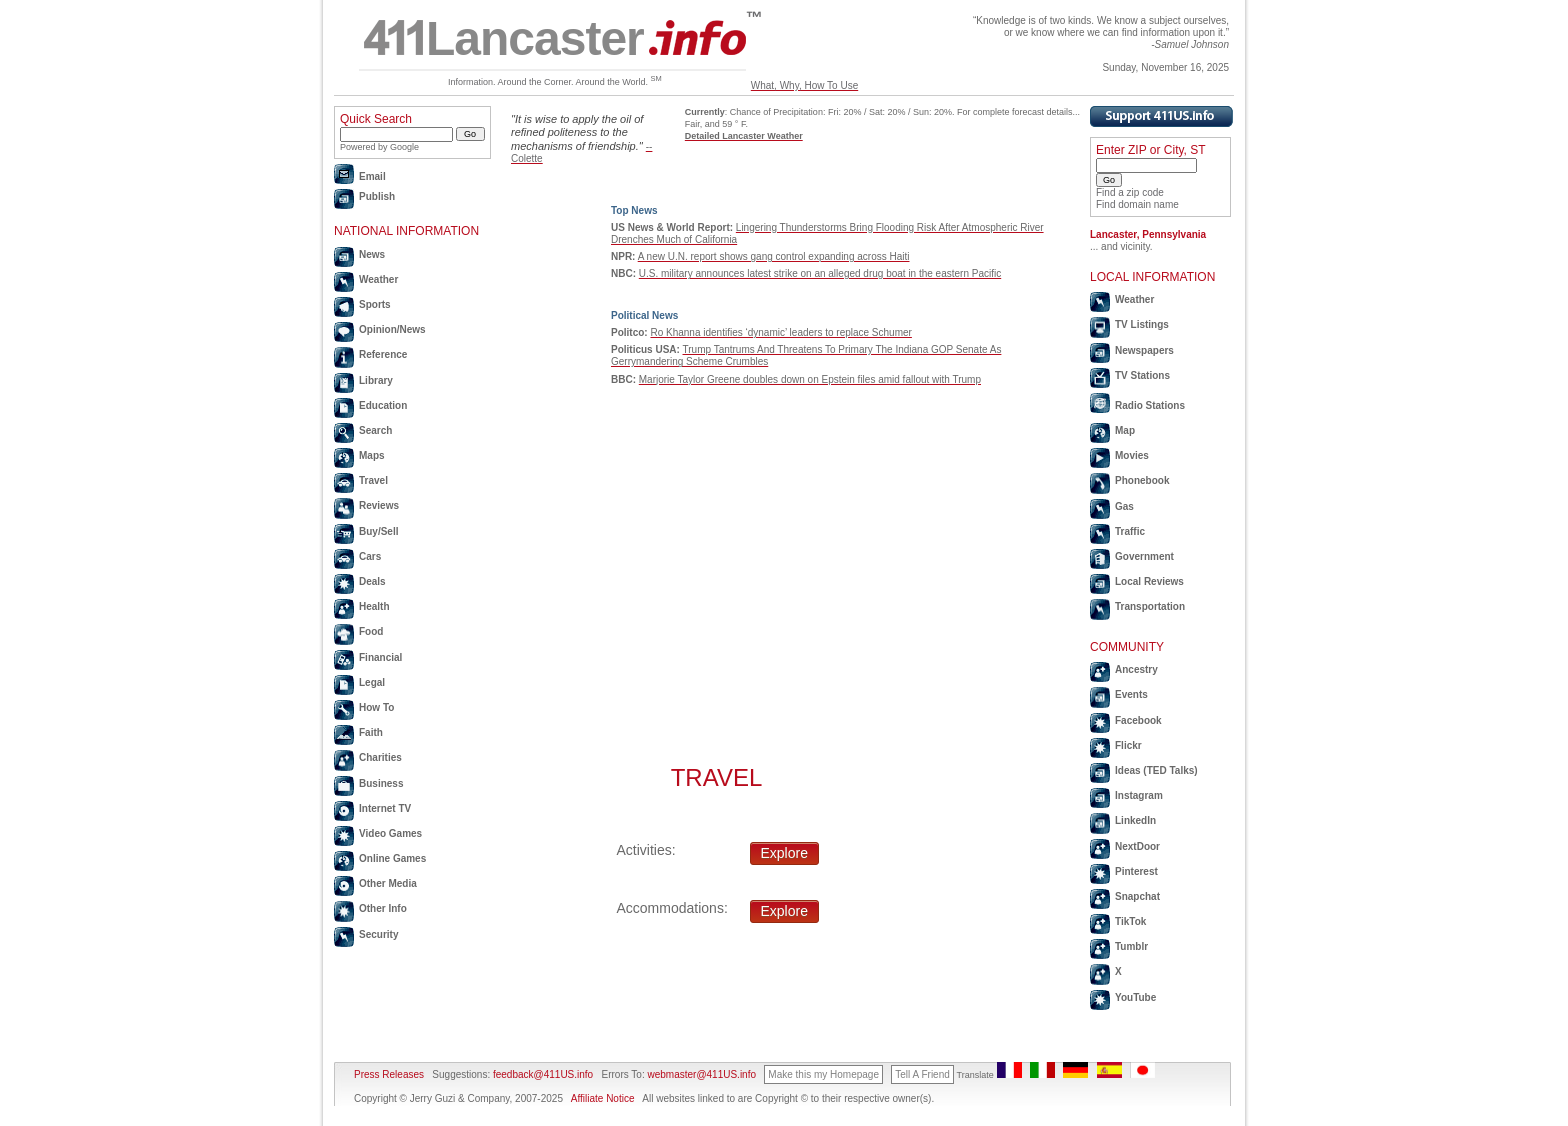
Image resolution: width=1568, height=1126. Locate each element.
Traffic (1130, 531)
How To (376, 707)
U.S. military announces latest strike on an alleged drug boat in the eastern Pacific (820, 273)
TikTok (1130, 921)
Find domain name (1137, 204)
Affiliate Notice (603, 1098)
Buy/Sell (378, 531)
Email (372, 176)
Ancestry (1136, 669)
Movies (1132, 455)
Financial (380, 657)
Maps (372, 455)
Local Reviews (1149, 581)
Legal (372, 682)
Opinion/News (392, 329)
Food (371, 631)
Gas (1124, 506)
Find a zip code (1130, 192)
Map (1125, 430)
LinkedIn (1135, 820)
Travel (373, 480)
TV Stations (1142, 375)
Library (376, 380)
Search (375, 430)
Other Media (388, 883)
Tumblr (1131, 946)
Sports (375, 304)
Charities (380, 757)
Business (381, 783)
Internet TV (385, 808)
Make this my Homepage (823, 1074)
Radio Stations (1150, 405)
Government (1144, 556)
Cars (370, 556)
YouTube (1135, 997)
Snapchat (1137, 896)
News (372, 254)
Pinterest (1136, 871)
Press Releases (389, 1074)
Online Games (392, 858)
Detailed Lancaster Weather (744, 136)
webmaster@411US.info (701, 1074)
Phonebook (1142, 480)
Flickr (1128, 745)
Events (1131, 694)
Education (383, 405)
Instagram (1139, 795)
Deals (372, 581)
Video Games (390, 833)
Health (374, 606)
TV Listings (1142, 324)
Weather (378, 279)
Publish (377, 196)
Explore (784, 853)
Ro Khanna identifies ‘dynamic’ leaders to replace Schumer (780, 332)
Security (378, 934)
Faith (371, 732)
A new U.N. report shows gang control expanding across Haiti (774, 256)
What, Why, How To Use (804, 85)
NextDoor (1137, 846)
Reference (383, 354)
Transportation (1150, 606)
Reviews (379, 505)
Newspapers (1144, 350)
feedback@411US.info (541, 1074)
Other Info (383, 908)
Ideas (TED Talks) (1156, 770)
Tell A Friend (922, 1074)
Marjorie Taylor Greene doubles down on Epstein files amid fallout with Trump (810, 379)
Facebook (1138, 720)
